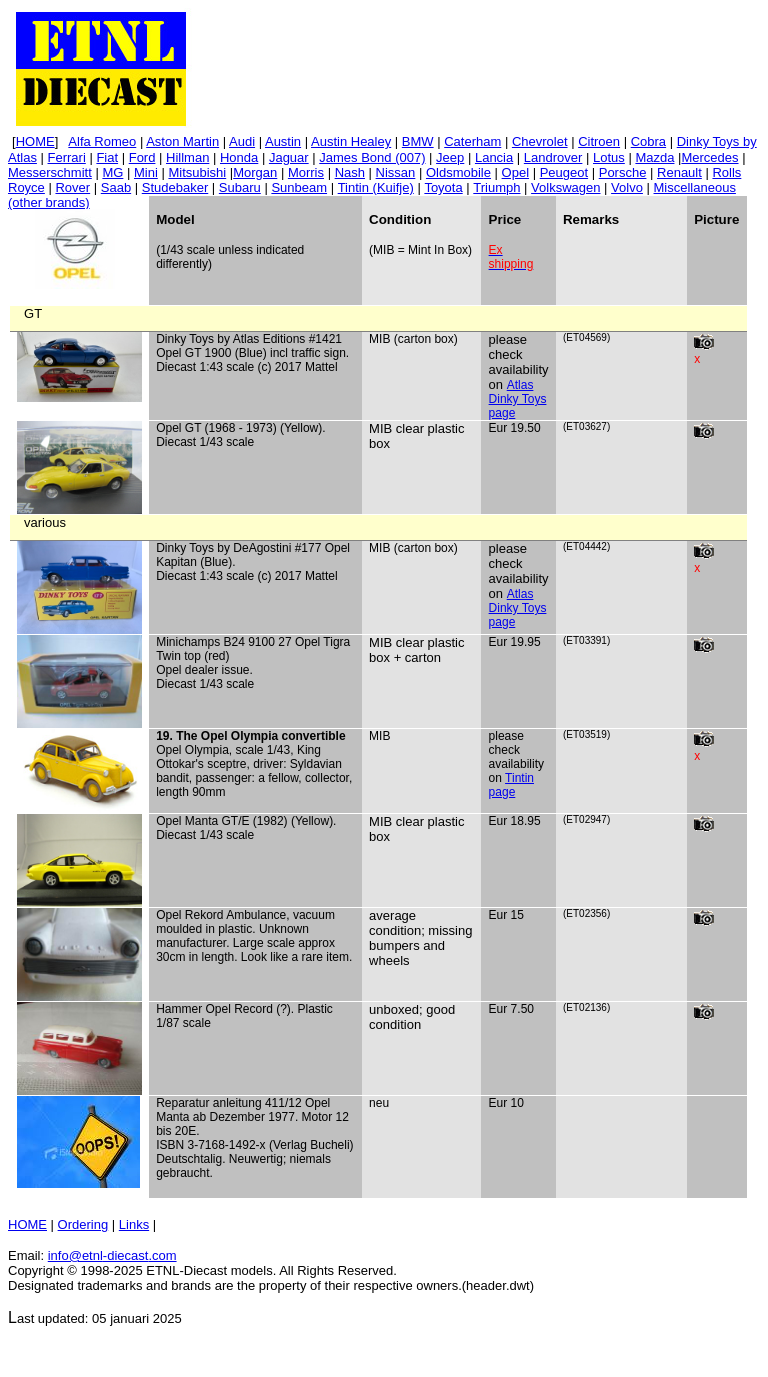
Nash (350, 172)
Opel (515, 172)
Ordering (83, 1224)
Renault (679, 172)
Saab (116, 187)
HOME (27, 1224)
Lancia (494, 157)
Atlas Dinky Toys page (518, 399)
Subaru (240, 187)
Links (134, 1224)
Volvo (627, 187)
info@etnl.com (112, 1255)
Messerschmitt (50, 172)
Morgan (255, 172)
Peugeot (564, 172)
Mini (146, 172)
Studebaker (175, 187)
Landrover (553, 157)
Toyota (443, 187)
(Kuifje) (376, 187)
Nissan (396, 172)
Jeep (450, 157)
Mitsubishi (197, 172)
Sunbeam (299, 187)
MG (112, 172)
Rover (72, 187)
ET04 (578, 337)
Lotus (609, 157)
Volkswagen (565, 187)
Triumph (496, 187)
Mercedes (709, 157)
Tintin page (511, 785)
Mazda (654, 157)
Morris (306, 172)
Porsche (623, 172)
